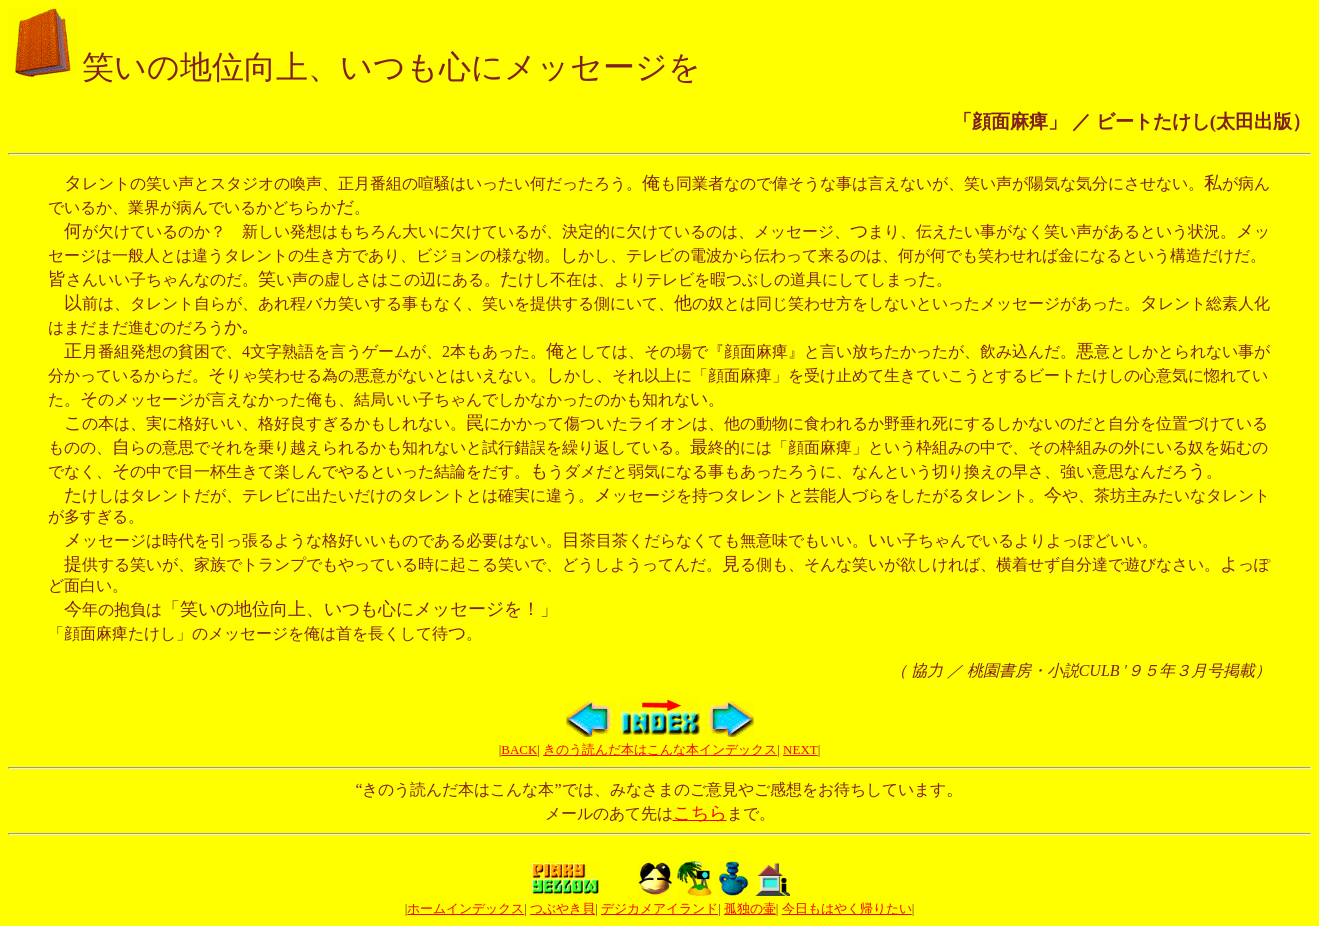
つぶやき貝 (562, 908)
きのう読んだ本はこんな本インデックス (660, 749)
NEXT (800, 749)
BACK (519, 749)
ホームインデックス (465, 908)
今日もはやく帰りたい (847, 908)
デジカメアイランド (659, 908)
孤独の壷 (750, 908)
